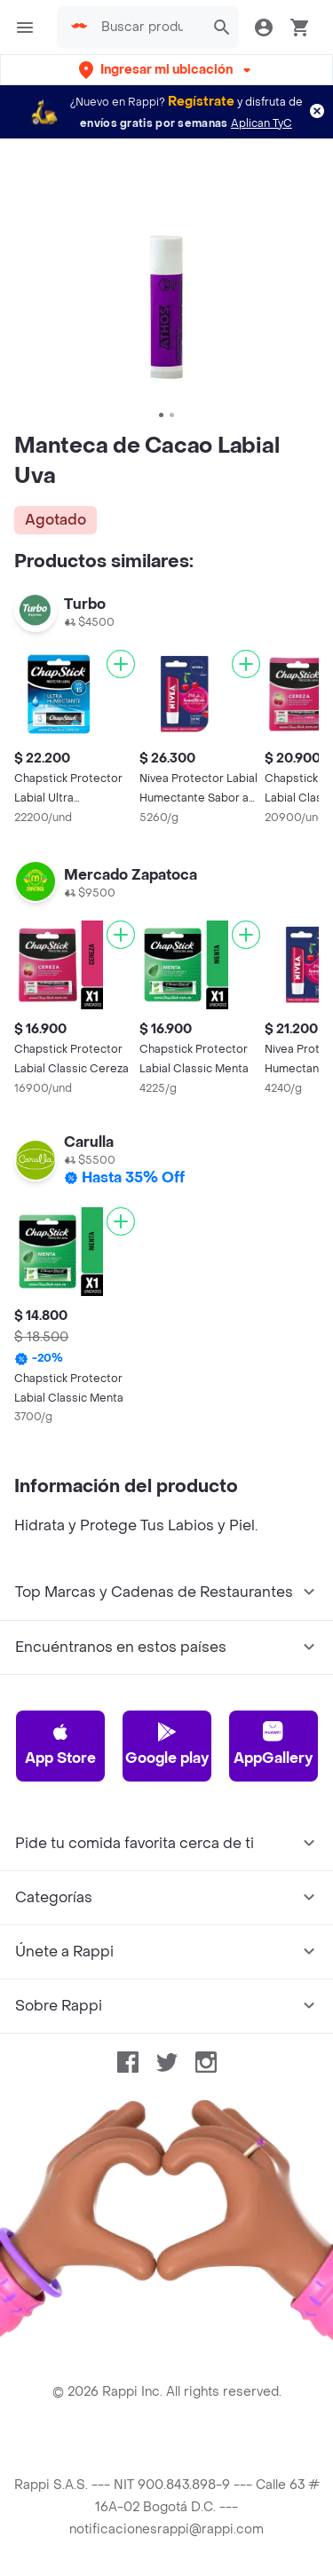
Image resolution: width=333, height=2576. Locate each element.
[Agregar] (121, 664)
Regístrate (201, 101)
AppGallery (273, 1744)
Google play (167, 1744)
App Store (60, 1744)
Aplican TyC (261, 123)
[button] (166, 69)
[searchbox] (147, 27)
